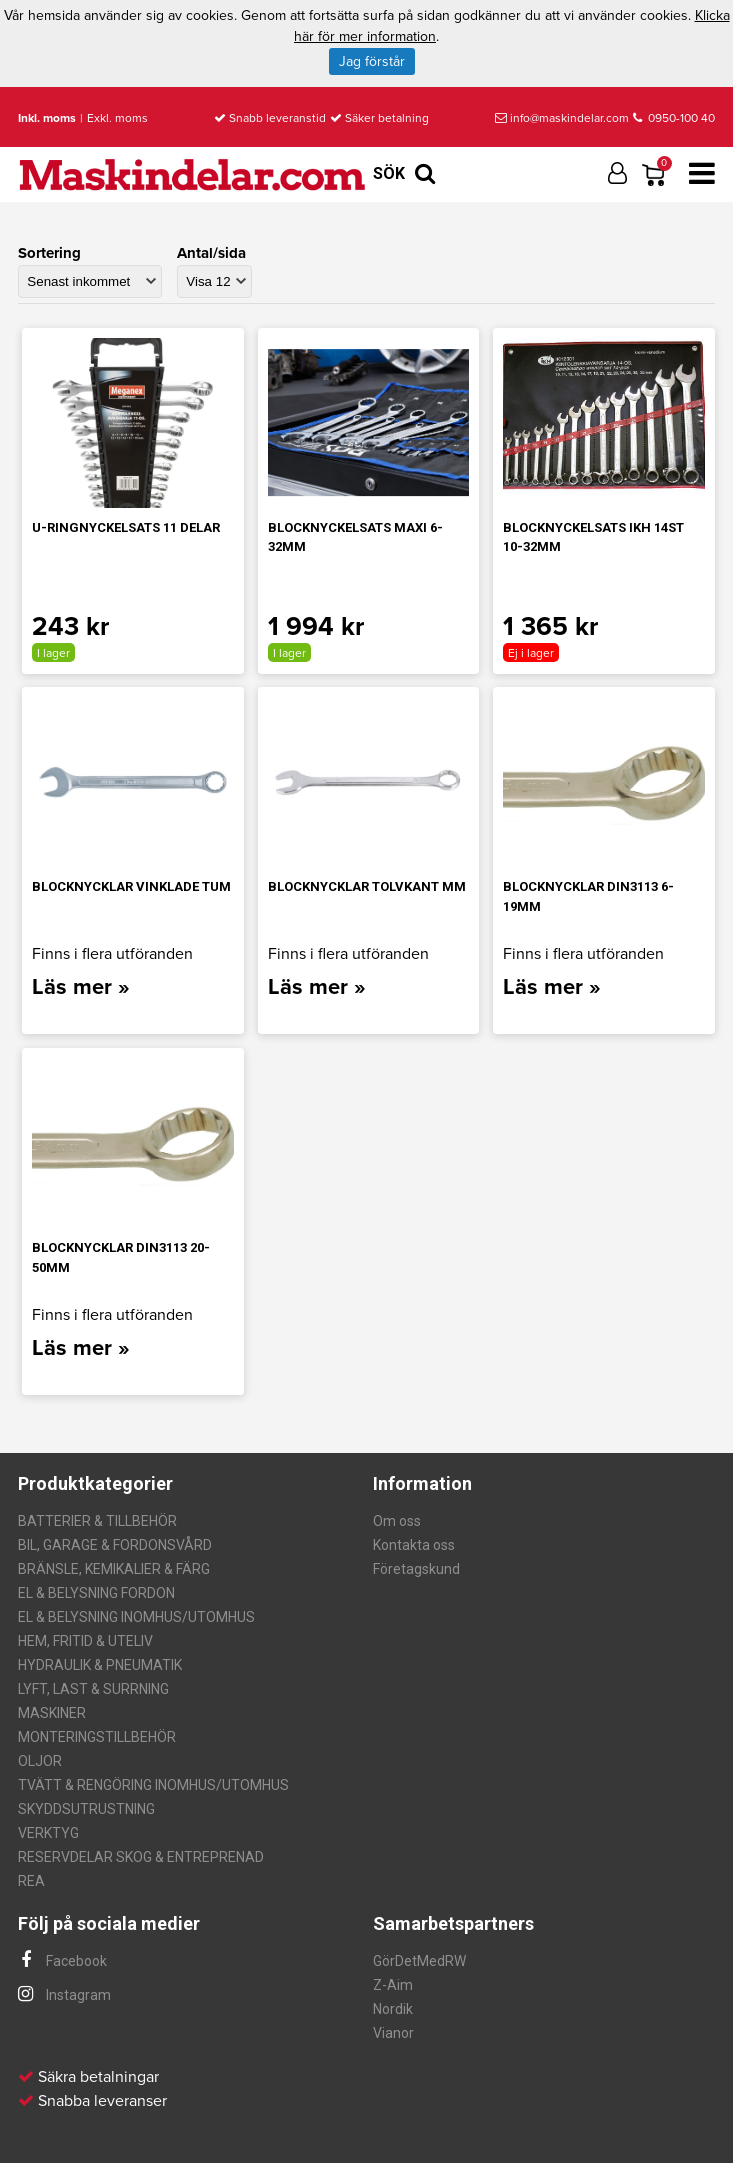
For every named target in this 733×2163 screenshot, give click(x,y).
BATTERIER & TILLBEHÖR (97, 1521)
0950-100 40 (674, 118)
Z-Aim (393, 1985)
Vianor (393, 2033)
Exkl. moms (117, 118)
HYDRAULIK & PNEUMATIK (100, 1665)
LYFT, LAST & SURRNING (93, 1689)
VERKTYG (48, 1833)
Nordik (393, 2009)
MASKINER (52, 1713)
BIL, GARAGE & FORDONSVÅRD (115, 1545)
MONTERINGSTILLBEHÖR (97, 1737)
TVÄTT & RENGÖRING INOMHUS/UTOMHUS (153, 1785)
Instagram (64, 1995)
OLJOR (40, 1761)
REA (31, 1881)
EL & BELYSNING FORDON (96, 1593)
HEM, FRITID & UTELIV (85, 1641)
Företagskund (416, 1569)
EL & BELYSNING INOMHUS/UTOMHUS (136, 1617)
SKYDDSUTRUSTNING (86, 1809)
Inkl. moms (47, 118)
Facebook (62, 1961)
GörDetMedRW (419, 1961)
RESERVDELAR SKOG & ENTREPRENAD (141, 1857)
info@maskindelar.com (562, 118)
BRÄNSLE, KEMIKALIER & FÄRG (114, 1569)
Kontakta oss (414, 1545)
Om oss (397, 1521)
